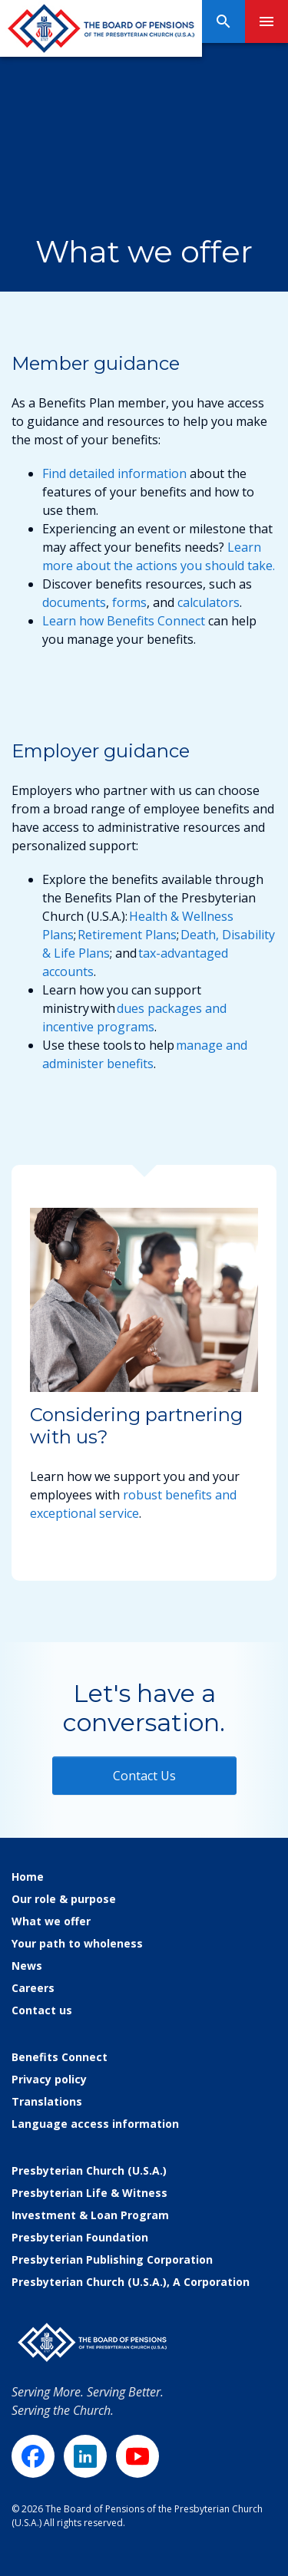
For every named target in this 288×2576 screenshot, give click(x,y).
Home (28, 1876)
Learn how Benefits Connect (123, 620)
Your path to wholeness (77, 1943)
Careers (33, 1988)
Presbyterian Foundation (80, 2237)
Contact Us (144, 1775)
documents (74, 602)
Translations (47, 2101)
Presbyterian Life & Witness (89, 2192)
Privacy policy (49, 2079)
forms (129, 602)
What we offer (51, 1921)
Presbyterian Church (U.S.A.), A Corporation (131, 2281)
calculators (208, 602)
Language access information (95, 2123)
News (27, 1965)
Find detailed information (114, 473)
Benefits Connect (60, 2057)
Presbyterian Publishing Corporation (112, 2259)
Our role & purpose (64, 1899)
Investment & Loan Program (90, 2215)
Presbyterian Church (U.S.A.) (89, 2170)
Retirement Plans (127, 934)
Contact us (42, 2010)
